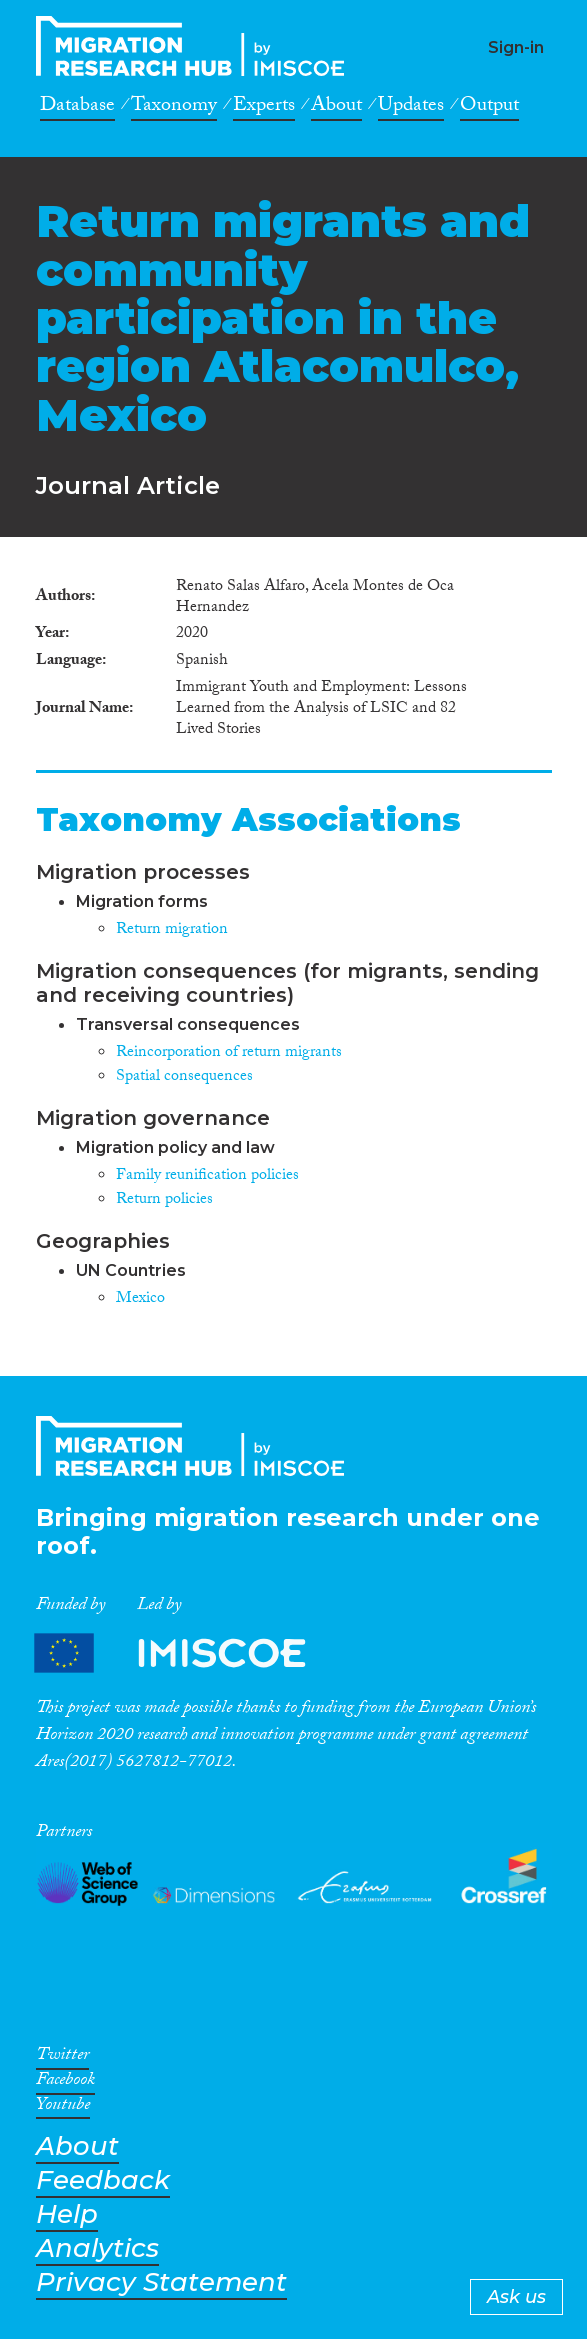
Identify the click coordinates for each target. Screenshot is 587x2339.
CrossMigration (196, 46)
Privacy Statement (161, 2282)
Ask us (516, 2297)
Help (67, 2214)
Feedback (103, 2180)
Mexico (140, 1299)
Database (77, 108)
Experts (264, 108)
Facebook (65, 2083)
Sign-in (516, 47)
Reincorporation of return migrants (229, 1053)
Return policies (164, 1200)
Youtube (63, 2108)
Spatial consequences (184, 1077)
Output (489, 108)
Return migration (172, 930)
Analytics (97, 2248)
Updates (411, 108)
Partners (187, 1652)
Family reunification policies (207, 1176)
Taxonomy (174, 108)
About (336, 108)
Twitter (62, 2058)
